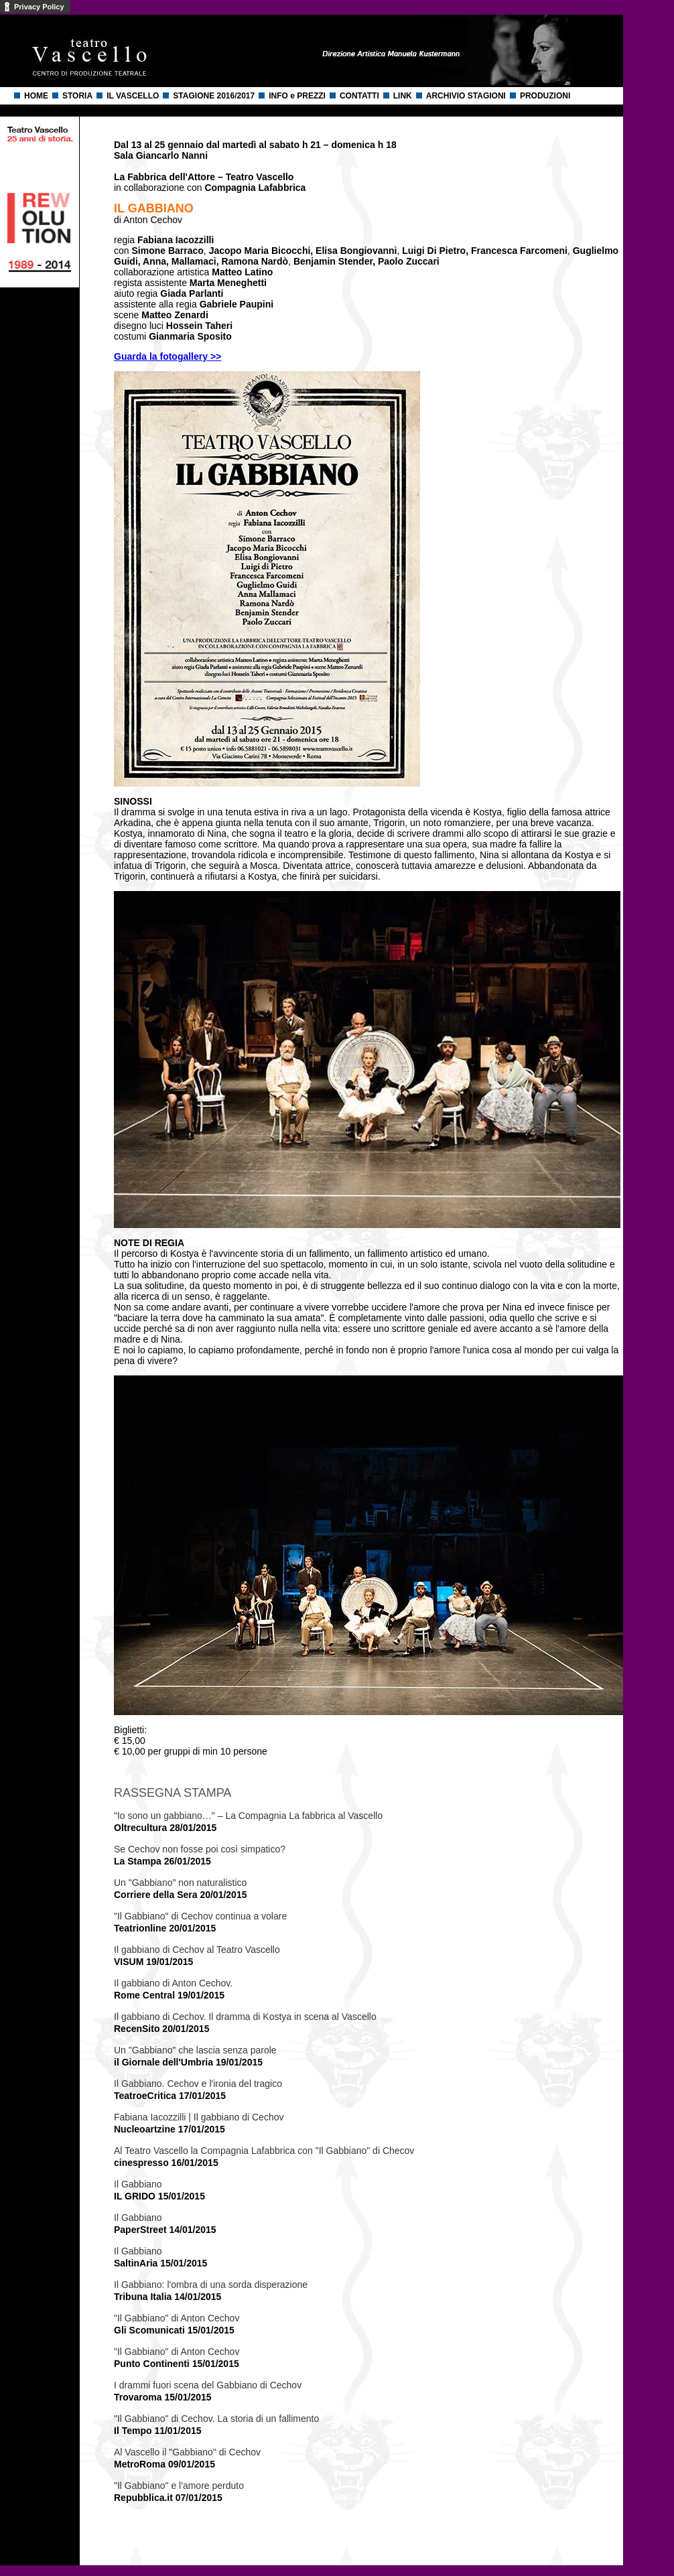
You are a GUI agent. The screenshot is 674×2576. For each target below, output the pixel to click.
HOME (36, 95)
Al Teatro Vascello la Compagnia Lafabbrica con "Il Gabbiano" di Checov (264, 2150)
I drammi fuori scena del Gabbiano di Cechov (207, 2385)
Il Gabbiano (138, 2184)
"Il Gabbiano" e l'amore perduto (179, 2485)
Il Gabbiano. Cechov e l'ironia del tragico (198, 2083)
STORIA (77, 95)
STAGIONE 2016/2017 (214, 95)
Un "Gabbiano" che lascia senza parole (195, 2050)
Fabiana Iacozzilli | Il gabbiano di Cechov (198, 2117)
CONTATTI (359, 95)
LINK (402, 95)
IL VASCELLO (133, 95)
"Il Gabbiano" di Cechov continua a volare (200, 1916)
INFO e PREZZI (297, 95)
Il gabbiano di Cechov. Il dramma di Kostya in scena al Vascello (245, 2016)
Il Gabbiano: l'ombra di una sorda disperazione (211, 2284)
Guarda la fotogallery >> (167, 356)
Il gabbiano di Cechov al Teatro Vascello (197, 1949)
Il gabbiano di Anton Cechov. (173, 1983)
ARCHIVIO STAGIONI (466, 95)
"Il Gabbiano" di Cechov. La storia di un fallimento (216, 2418)
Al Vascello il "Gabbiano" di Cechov (187, 2452)
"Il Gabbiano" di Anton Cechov (176, 2318)
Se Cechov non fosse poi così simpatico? (199, 1849)
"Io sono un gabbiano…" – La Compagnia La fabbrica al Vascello (248, 1815)
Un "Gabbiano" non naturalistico (180, 1882)
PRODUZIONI (545, 95)
